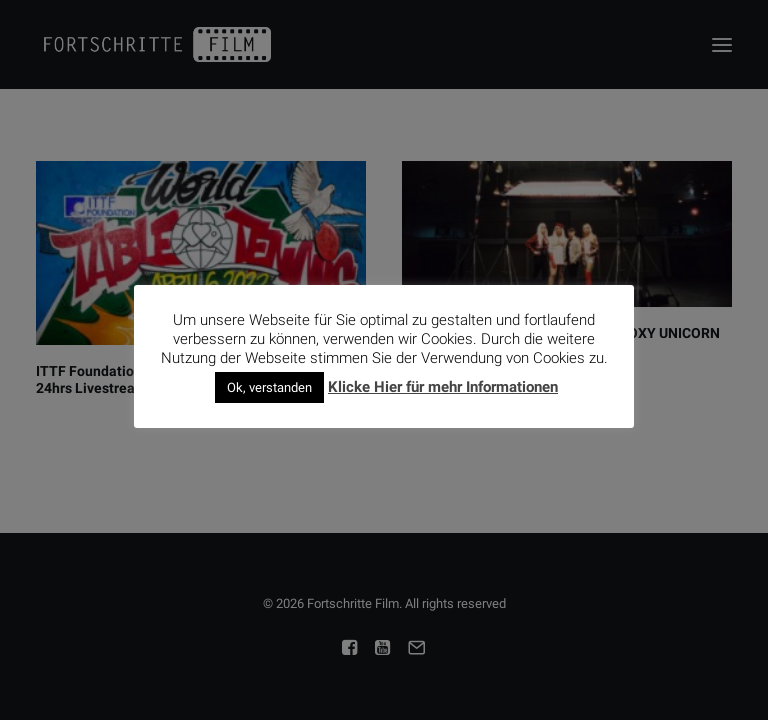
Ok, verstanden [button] (269, 387)
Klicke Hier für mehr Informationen (443, 387)
